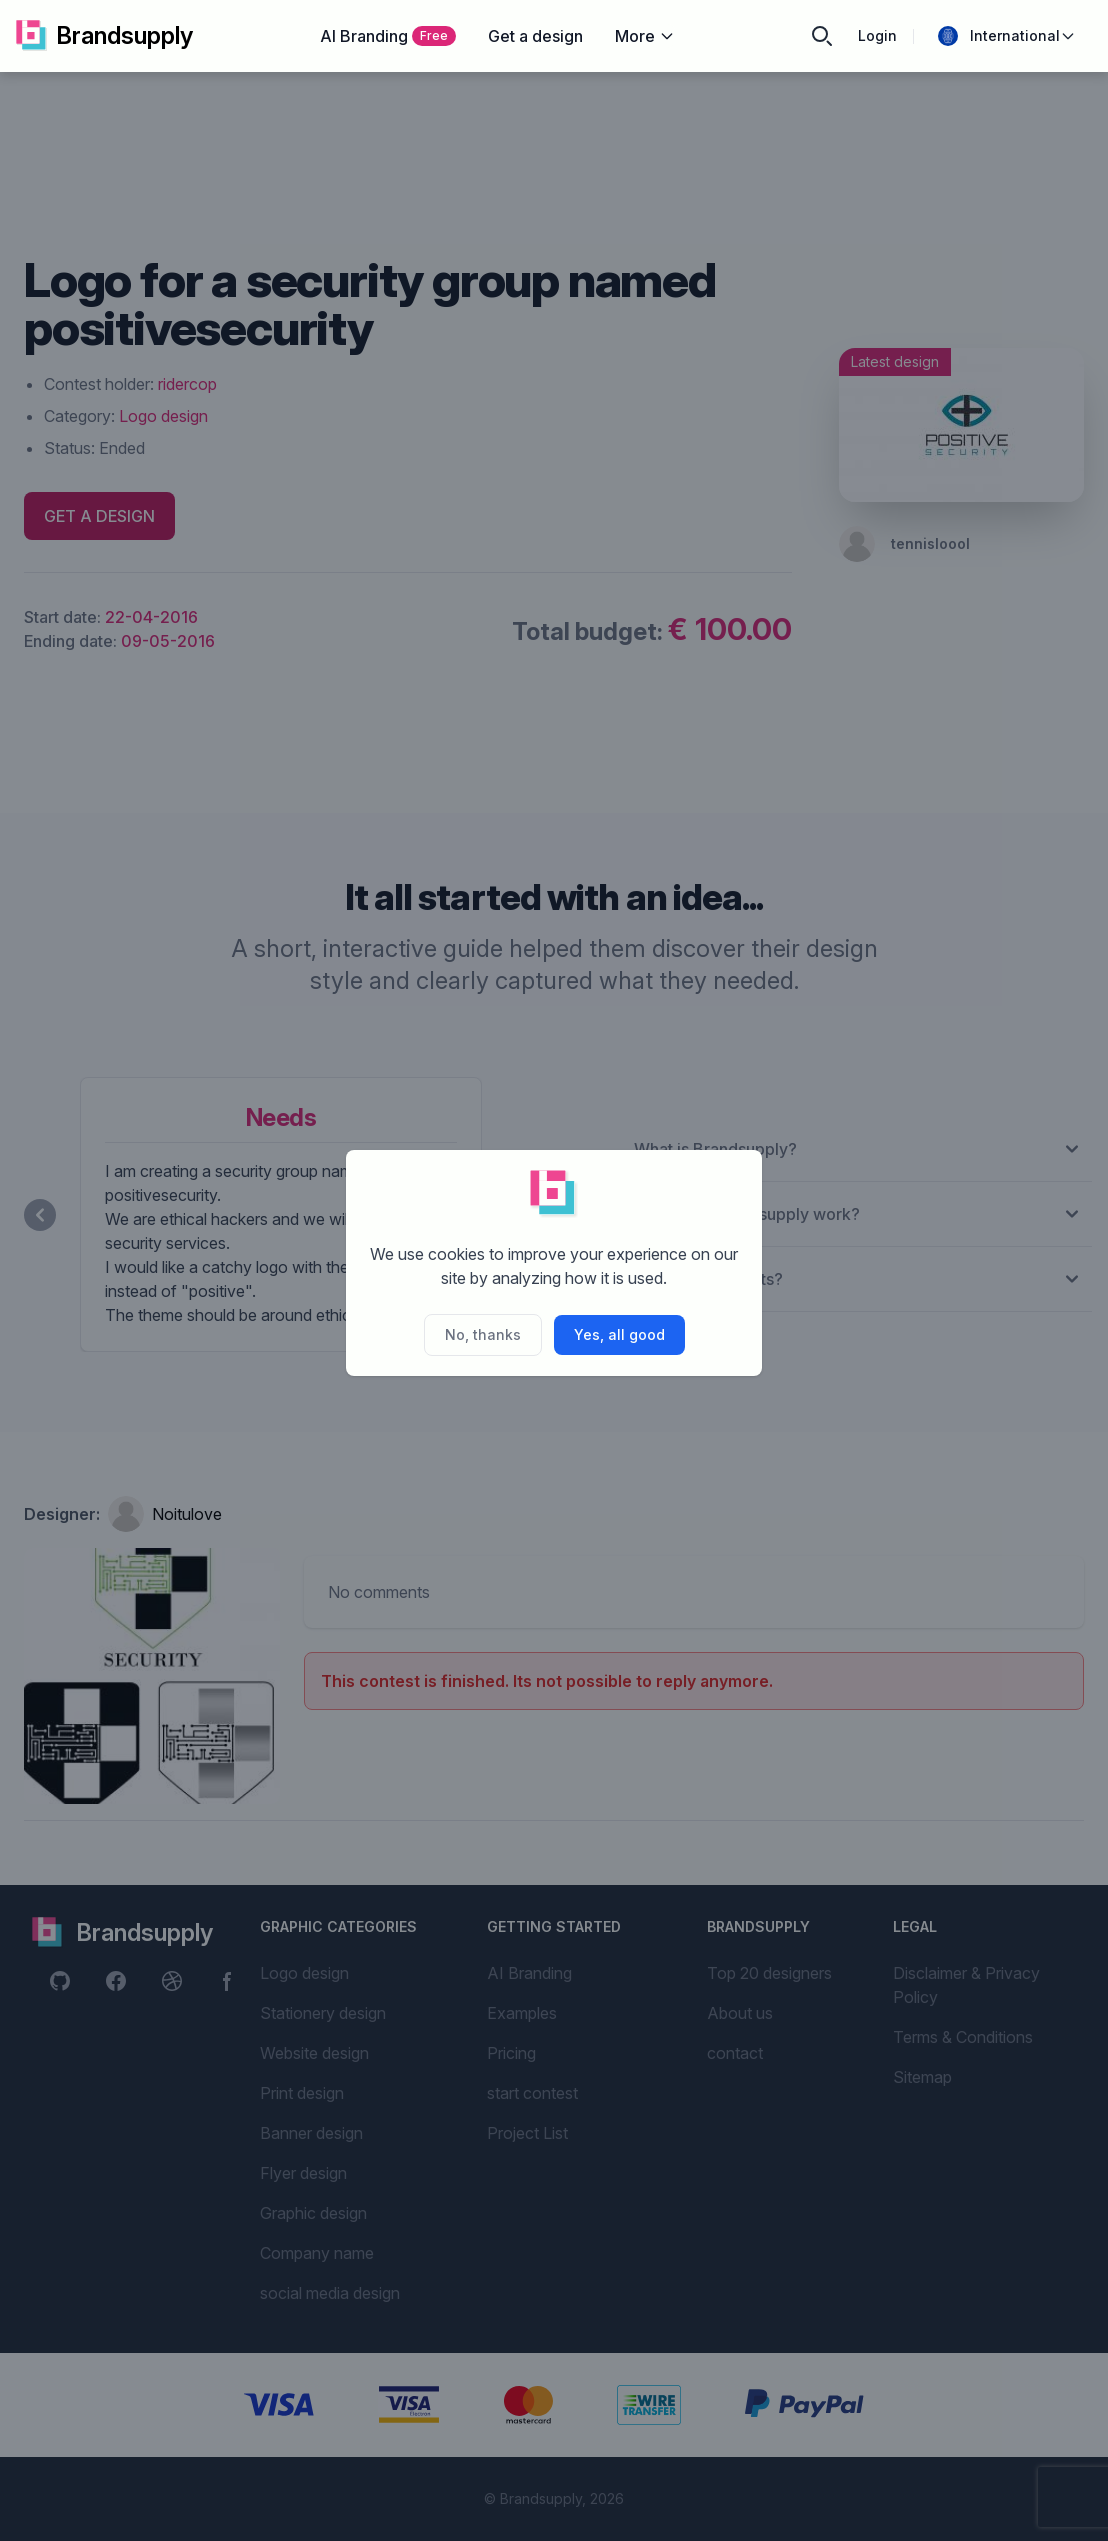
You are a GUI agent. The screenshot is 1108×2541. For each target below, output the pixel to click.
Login (877, 35)
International (1007, 36)
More (645, 36)
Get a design (535, 36)
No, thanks (483, 1334)
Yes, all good (619, 1334)
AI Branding (388, 36)
